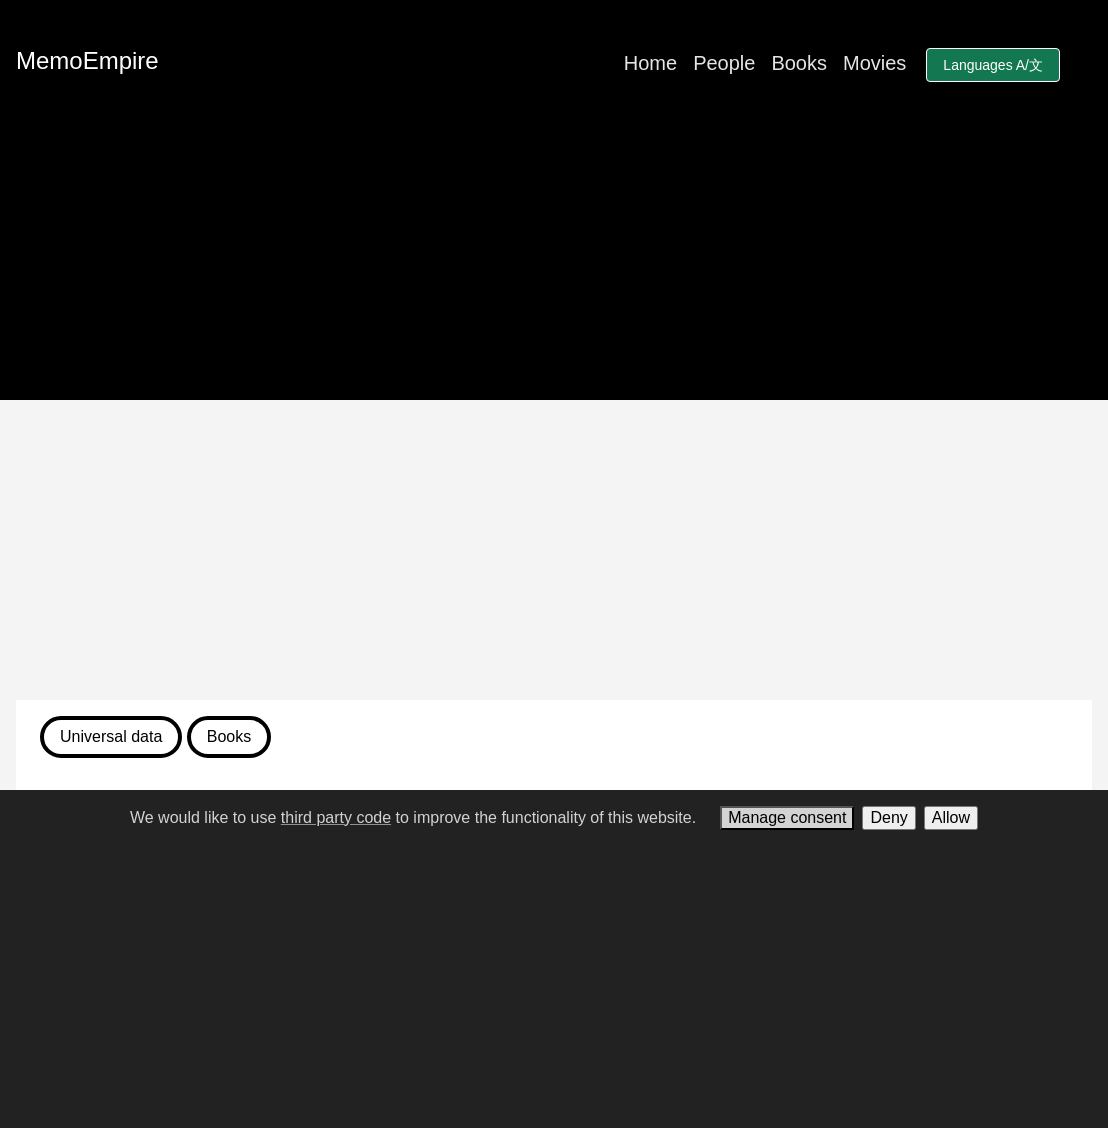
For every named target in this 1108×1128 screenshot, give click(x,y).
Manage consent (787, 817)
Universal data (111, 736)
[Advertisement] (554, 550)
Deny (888, 817)
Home (650, 63)
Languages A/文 (993, 65)
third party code (336, 817)
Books (799, 63)
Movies (874, 63)
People (724, 63)
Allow (951, 817)
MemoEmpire (87, 60)
